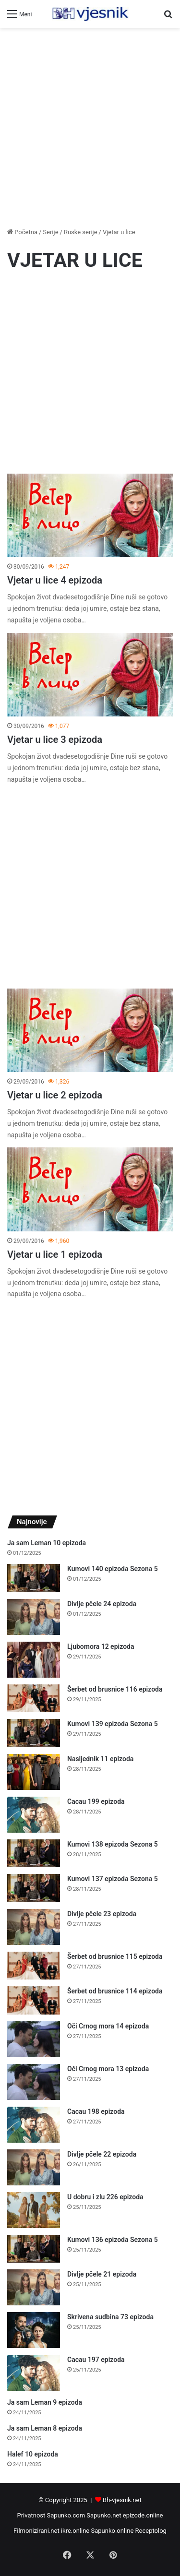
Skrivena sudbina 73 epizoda (110, 2317)
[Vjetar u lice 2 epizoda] (90, 1031)
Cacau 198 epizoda (96, 2111)
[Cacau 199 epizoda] (33, 1815)
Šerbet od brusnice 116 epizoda (115, 1689)
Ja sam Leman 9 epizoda (44, 2402)
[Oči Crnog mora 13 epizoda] (33, 2082)
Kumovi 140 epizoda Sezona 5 (112, 1569)
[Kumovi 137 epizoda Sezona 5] (33, 1888)
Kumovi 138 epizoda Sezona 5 (112, 1844)
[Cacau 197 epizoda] (33, 2373)
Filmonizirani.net (36, 2530)
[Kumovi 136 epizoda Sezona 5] (33, 2249)
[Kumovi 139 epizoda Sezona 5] (33, 1733)
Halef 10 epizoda (32, 2454)
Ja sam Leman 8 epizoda (44, 2428)
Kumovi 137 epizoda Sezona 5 (112, 1879)
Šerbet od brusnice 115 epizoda (115, 1956)
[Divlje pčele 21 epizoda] (33, 2287)
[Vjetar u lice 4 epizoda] (90, 516)
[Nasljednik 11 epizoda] (33, 1772)
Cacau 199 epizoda (96, 1801)
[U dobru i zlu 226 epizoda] (33, 2210)
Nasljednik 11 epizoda (100, 1759)
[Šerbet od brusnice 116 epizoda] (33, 1698)
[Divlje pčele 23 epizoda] (33, 1927)
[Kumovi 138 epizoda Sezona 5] (33, 1853)
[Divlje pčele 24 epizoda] (33, 1617)
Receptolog (151, 2530)
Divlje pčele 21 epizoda (101, 2274)
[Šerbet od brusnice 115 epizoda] (33, 1966)
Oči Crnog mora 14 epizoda (108, 2026)
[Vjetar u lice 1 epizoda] (90, 1189)
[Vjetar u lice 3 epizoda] (90, 675)
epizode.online (143, 2515)
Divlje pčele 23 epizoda (101, 1914)
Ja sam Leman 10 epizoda (46, 1543)
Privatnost (31, 2515)
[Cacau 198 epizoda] (33, 2125)
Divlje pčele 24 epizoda (101, 1604)
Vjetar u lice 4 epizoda (54, 580)
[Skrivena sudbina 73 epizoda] (33, 2330)
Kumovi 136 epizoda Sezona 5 (112, 2239)
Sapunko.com (66, 2515)
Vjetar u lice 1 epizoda (54, 1254)
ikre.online (75, 2530)
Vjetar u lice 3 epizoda (54, 739)
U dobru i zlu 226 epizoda (105, 2197)
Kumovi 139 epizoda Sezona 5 (112, 1724)
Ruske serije (80, 232)
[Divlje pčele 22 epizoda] (33, 2167)
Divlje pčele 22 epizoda (101, 2154)
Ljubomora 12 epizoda (100, 1646)
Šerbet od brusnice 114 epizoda (115, 1991)
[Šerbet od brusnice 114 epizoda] (33, 2000)
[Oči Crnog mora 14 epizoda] (33, 2039)
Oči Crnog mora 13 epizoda (108, 2069)
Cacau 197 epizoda (96, 2359)
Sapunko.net (103, 2515)
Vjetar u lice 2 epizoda (54, 1095)
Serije (50, 232)
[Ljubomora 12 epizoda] (33, 1660)
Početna (22, 232)
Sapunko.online (112, 2530)
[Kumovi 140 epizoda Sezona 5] (33, 1578)
